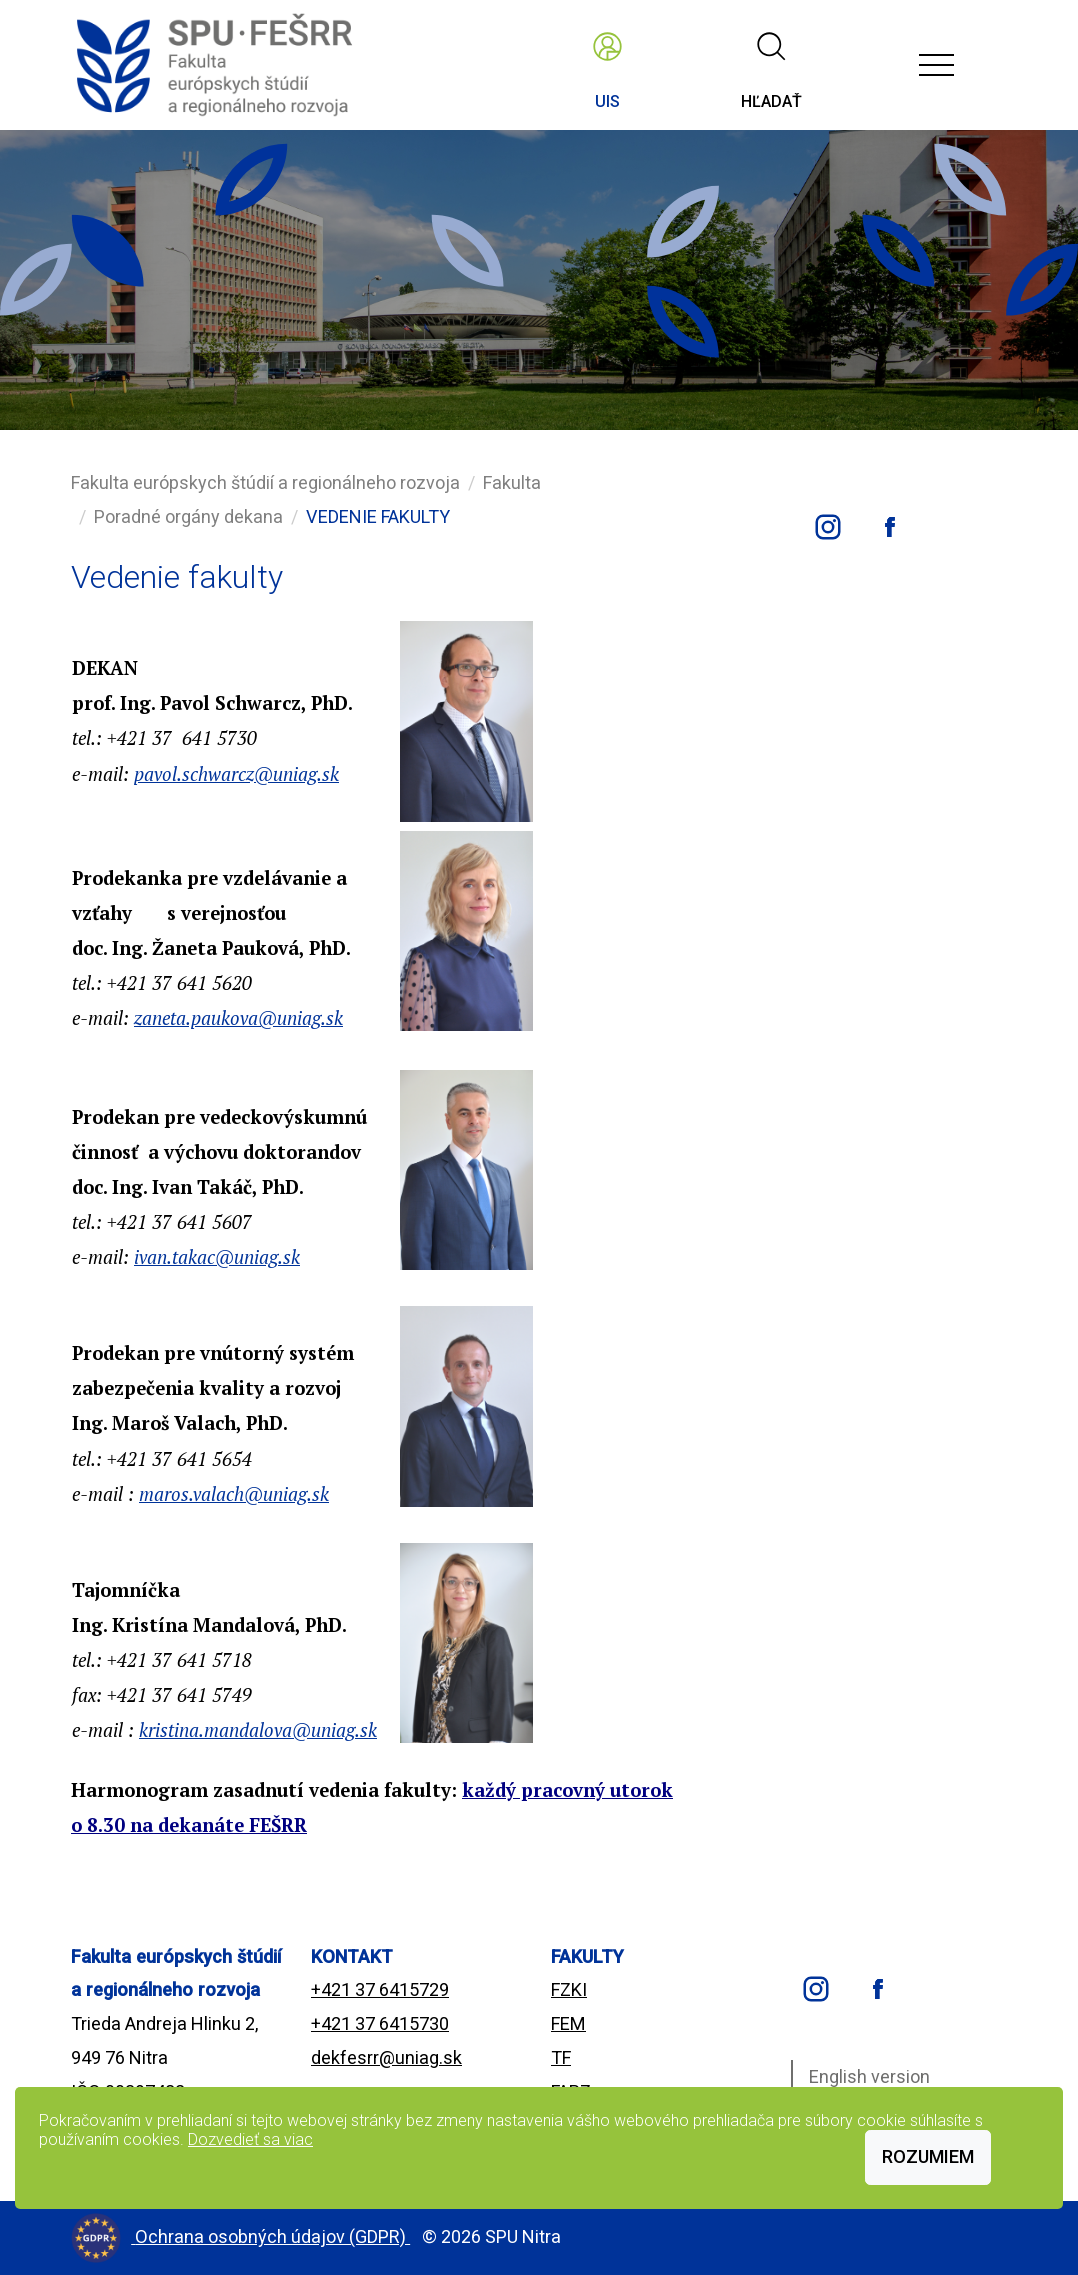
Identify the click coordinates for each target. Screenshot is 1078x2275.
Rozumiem (928, 2156)
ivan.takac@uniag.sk (217, 1257)
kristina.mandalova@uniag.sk (258, 1730)
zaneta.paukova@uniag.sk (238, 1018)
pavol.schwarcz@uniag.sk (236, 774)
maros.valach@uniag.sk (234, 1494)
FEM (568, 2023)
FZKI (569, 1989)
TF (561, 2057)
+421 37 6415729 (380, 1989)
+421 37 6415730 (380, 2023)
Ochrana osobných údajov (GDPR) (272, 2236)
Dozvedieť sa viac (250, 2139)
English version (869, 2076)
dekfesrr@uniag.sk (386, 2057)
